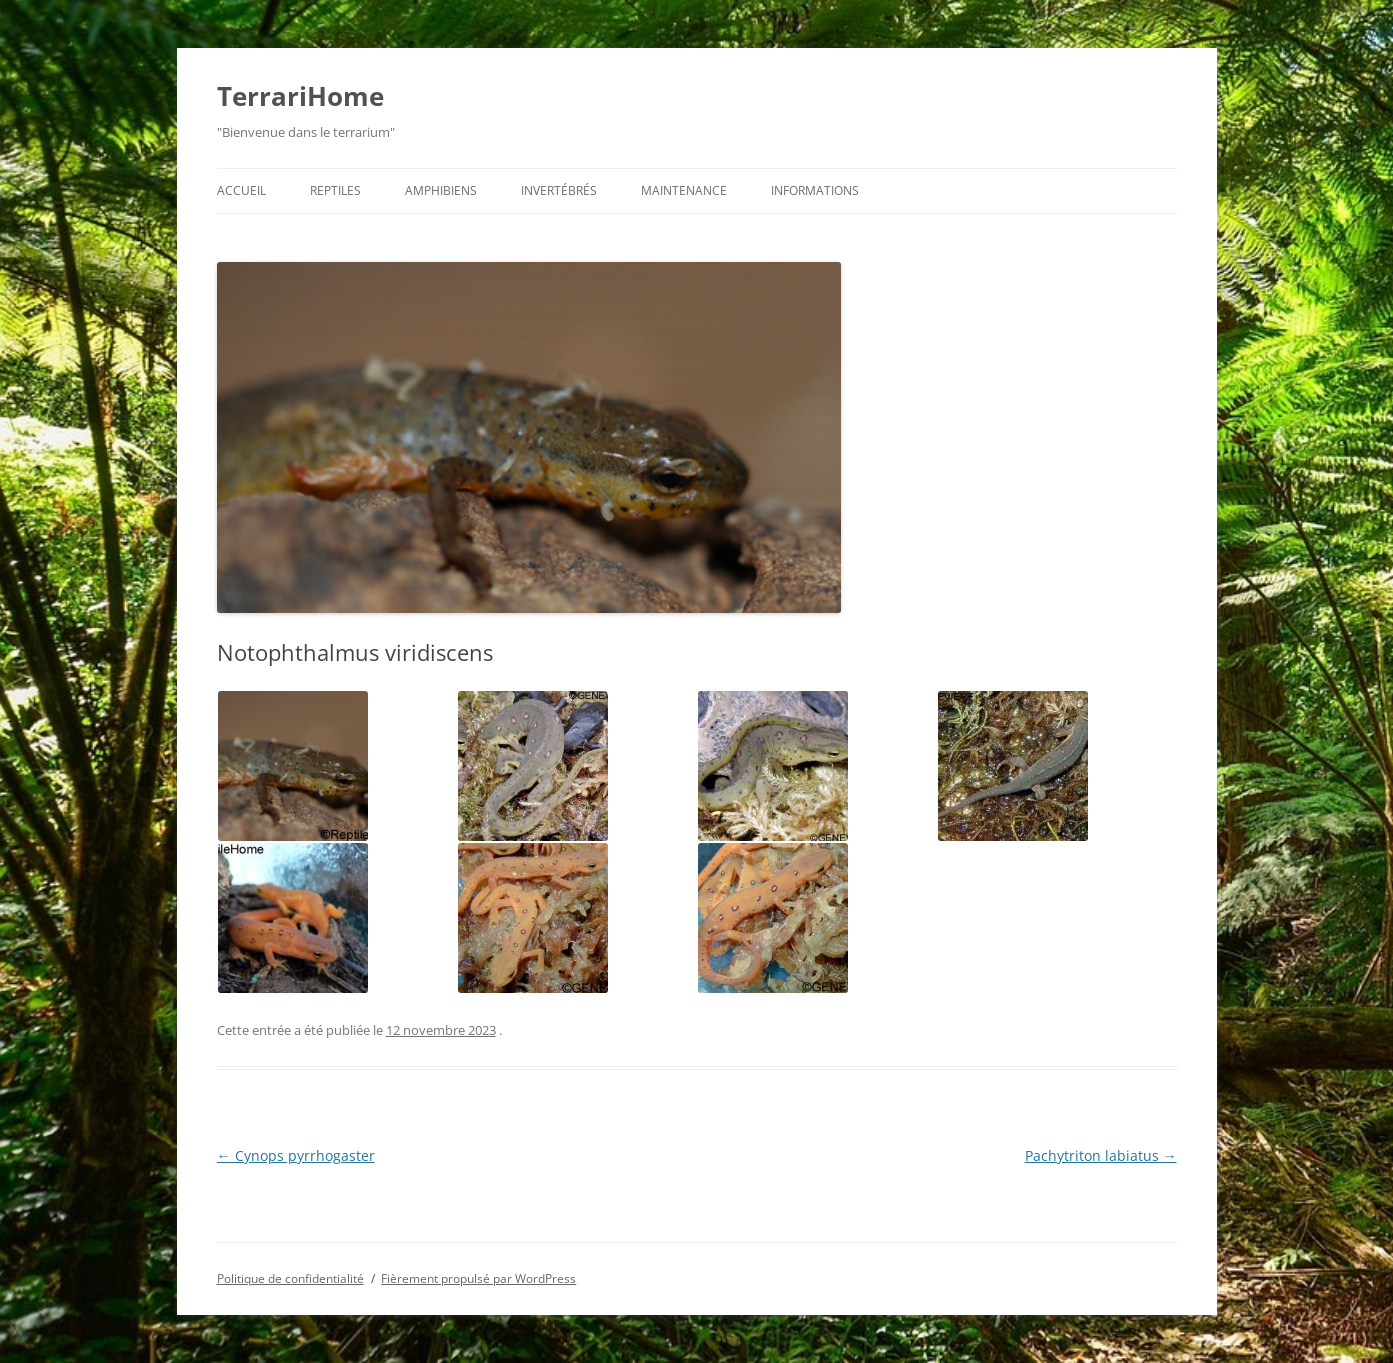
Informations (815, 190)
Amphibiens (441, 190)
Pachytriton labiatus (1101, 1155)
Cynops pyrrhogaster (296, 1155)
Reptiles (335, 190)
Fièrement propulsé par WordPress (478, 1278)
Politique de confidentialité (290, 1278)
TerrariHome (300, 96)
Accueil (241, 190)
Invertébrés (559, 190)
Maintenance (684, 190)
